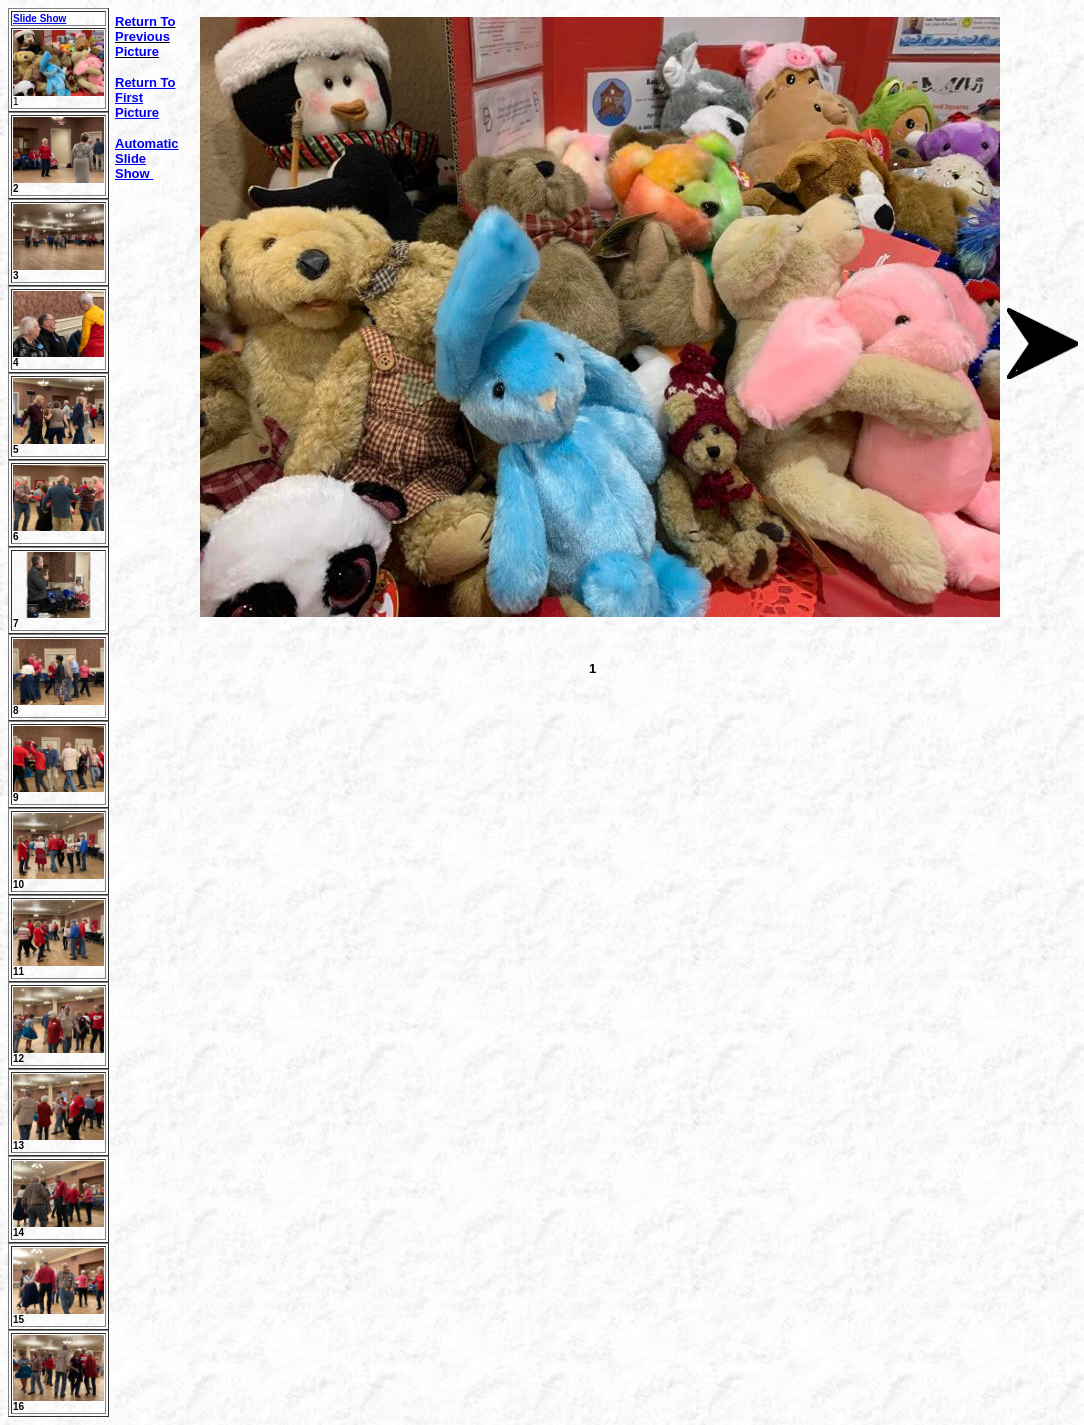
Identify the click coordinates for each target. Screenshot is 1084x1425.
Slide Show (39, 18)
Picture (137, 112)
